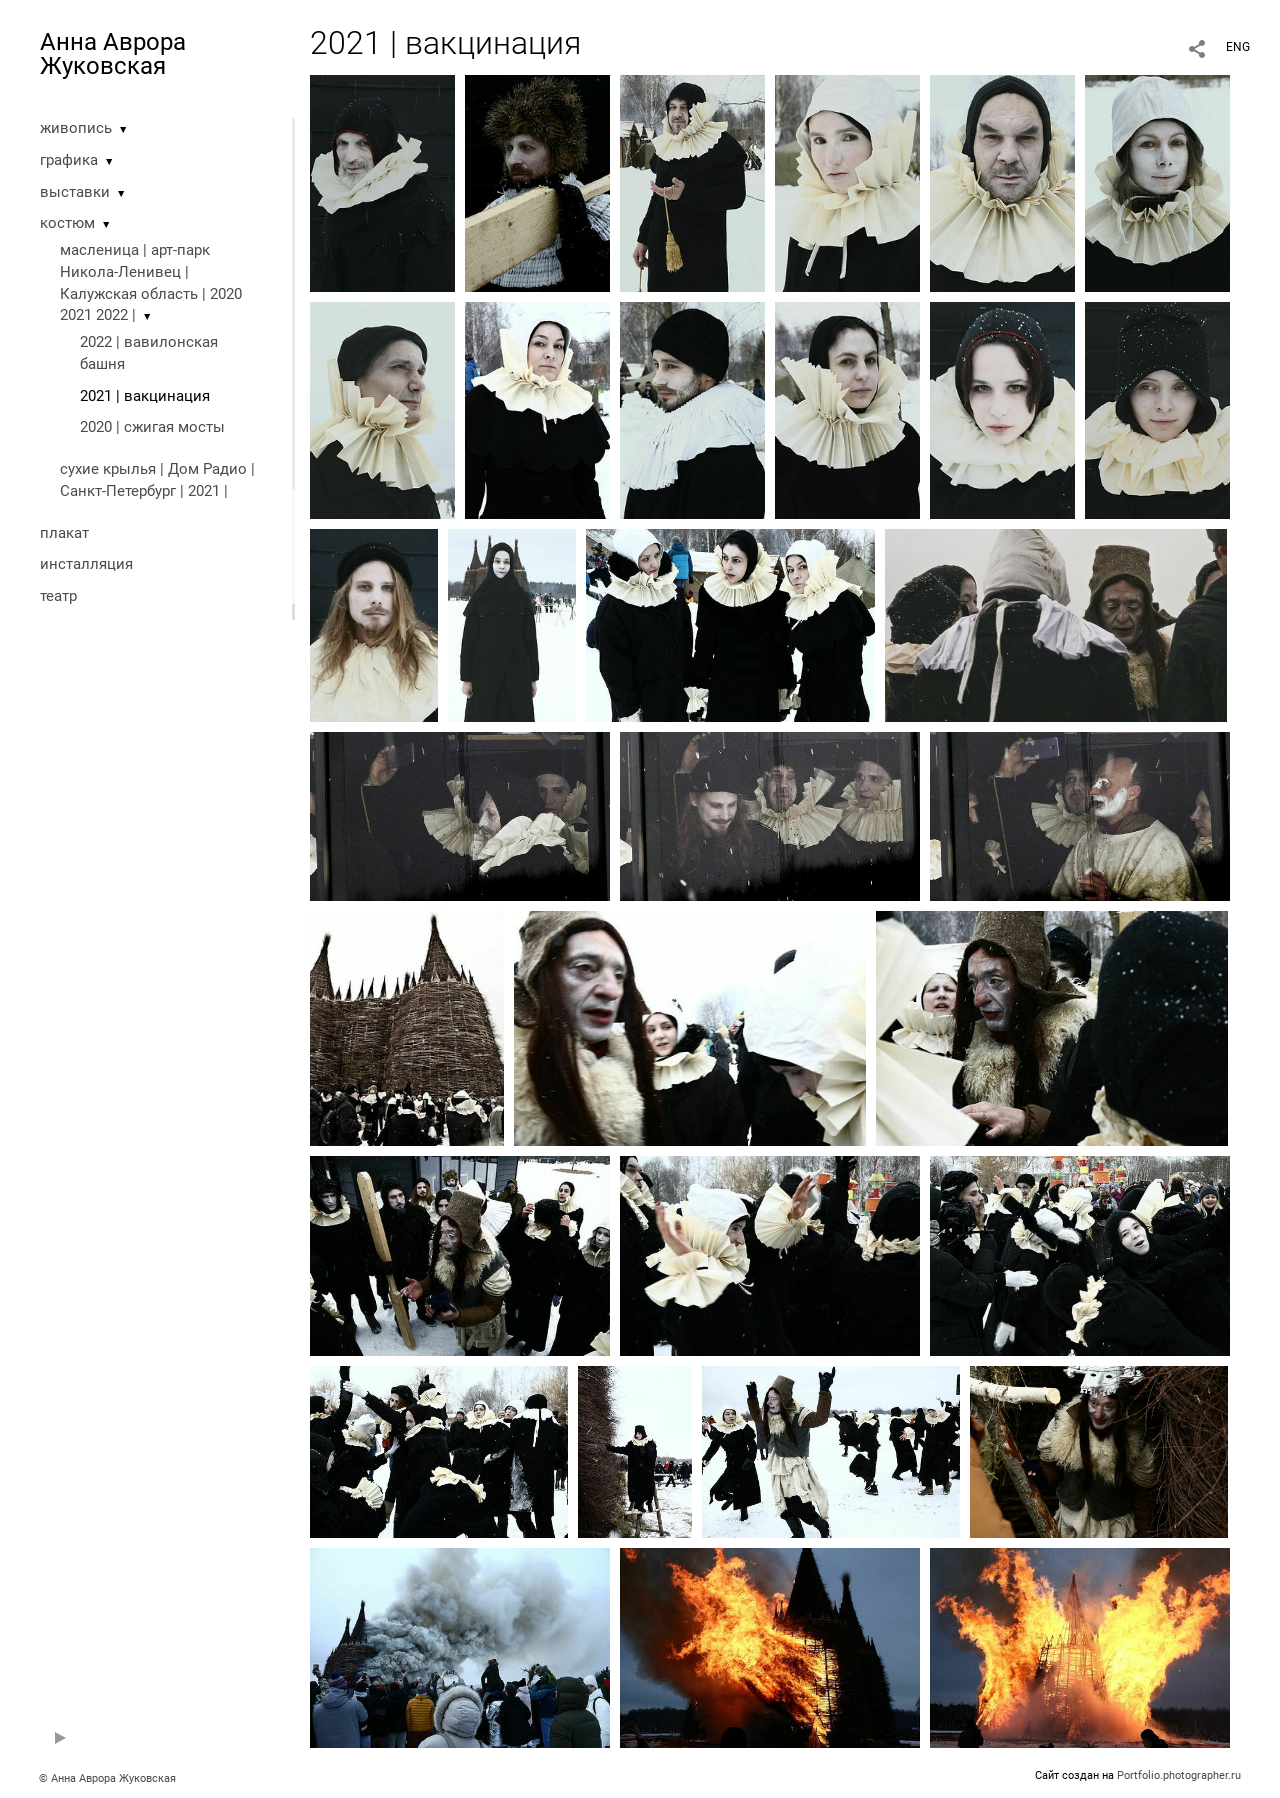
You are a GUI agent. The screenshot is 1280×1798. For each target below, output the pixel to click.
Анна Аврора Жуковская (113, 54)
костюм (67, 223)
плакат (64, 533)
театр (58, 596)
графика (69, 160)
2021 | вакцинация (145, 396)
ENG (1238, 47)
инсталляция (86, 564)
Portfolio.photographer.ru (1179, 1775)
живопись (76, 128)
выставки (75, 192)
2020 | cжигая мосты (152, 427)
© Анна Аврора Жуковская (107, 1778)
